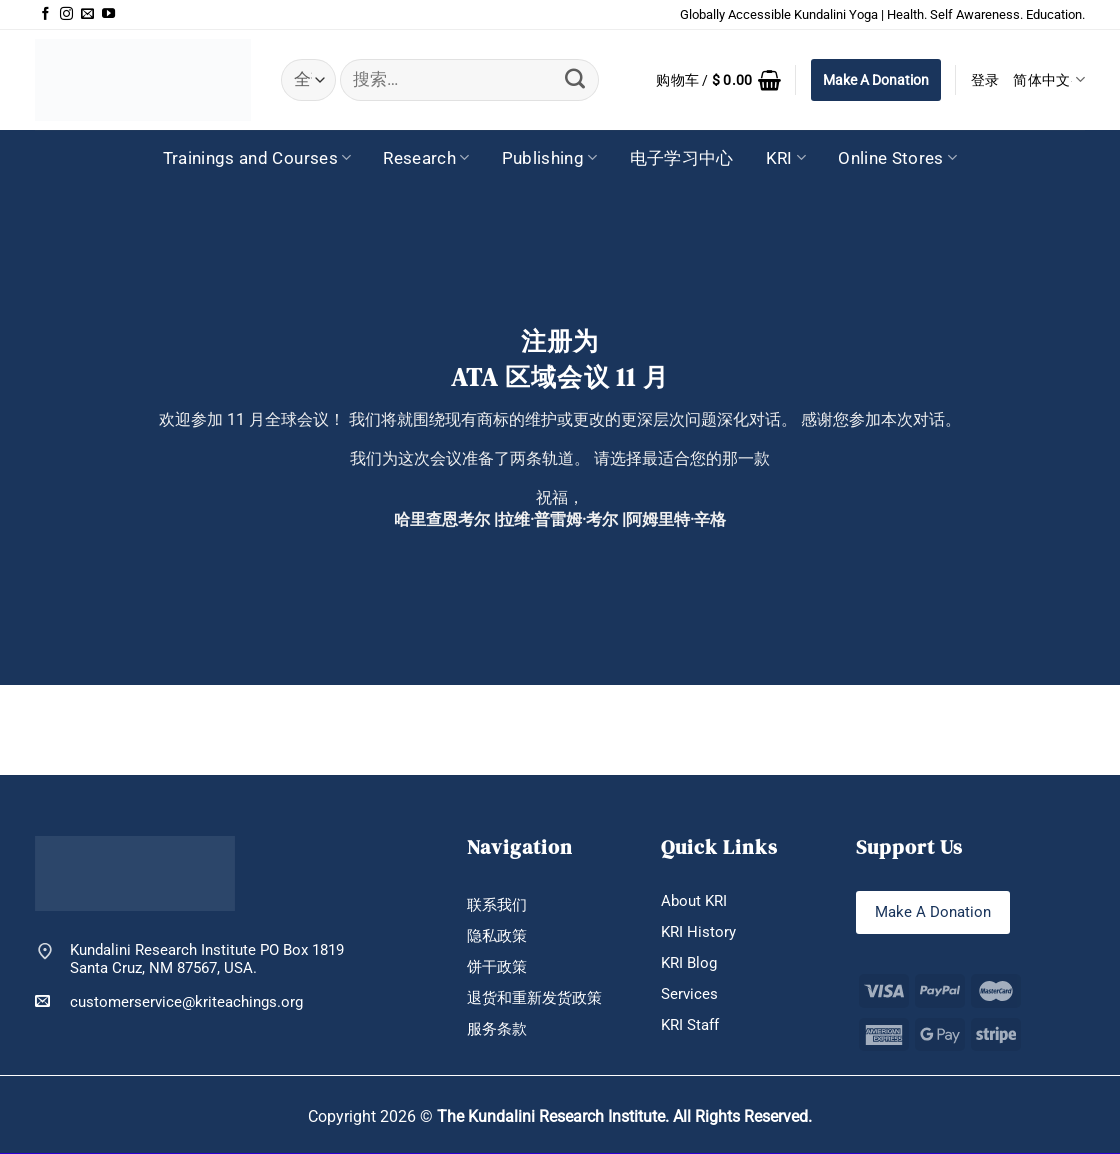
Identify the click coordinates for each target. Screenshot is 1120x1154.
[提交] (575, 80)
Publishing (550, 158)
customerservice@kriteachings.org (169, 1001)
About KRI (694, 902)
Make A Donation (876, 80)
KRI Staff (690, 1027)
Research (426, 158)
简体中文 (1049, 79)
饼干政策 (497, 968)
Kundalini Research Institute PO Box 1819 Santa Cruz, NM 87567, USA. (207, 959)
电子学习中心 (682, 158)
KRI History (698, 933)
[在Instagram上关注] (66, 14)
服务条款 (497, 1031)
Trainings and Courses (257, 158)
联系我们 (497, 906)
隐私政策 (497, 937)
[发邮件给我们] (87, 14)
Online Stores (897, 158)
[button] (718, 80)
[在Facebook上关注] (45, 14)
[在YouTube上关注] (108, 14)
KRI (786, 158)
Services (689, 996)
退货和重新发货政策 (534, 1000)
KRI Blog (689, 965)
